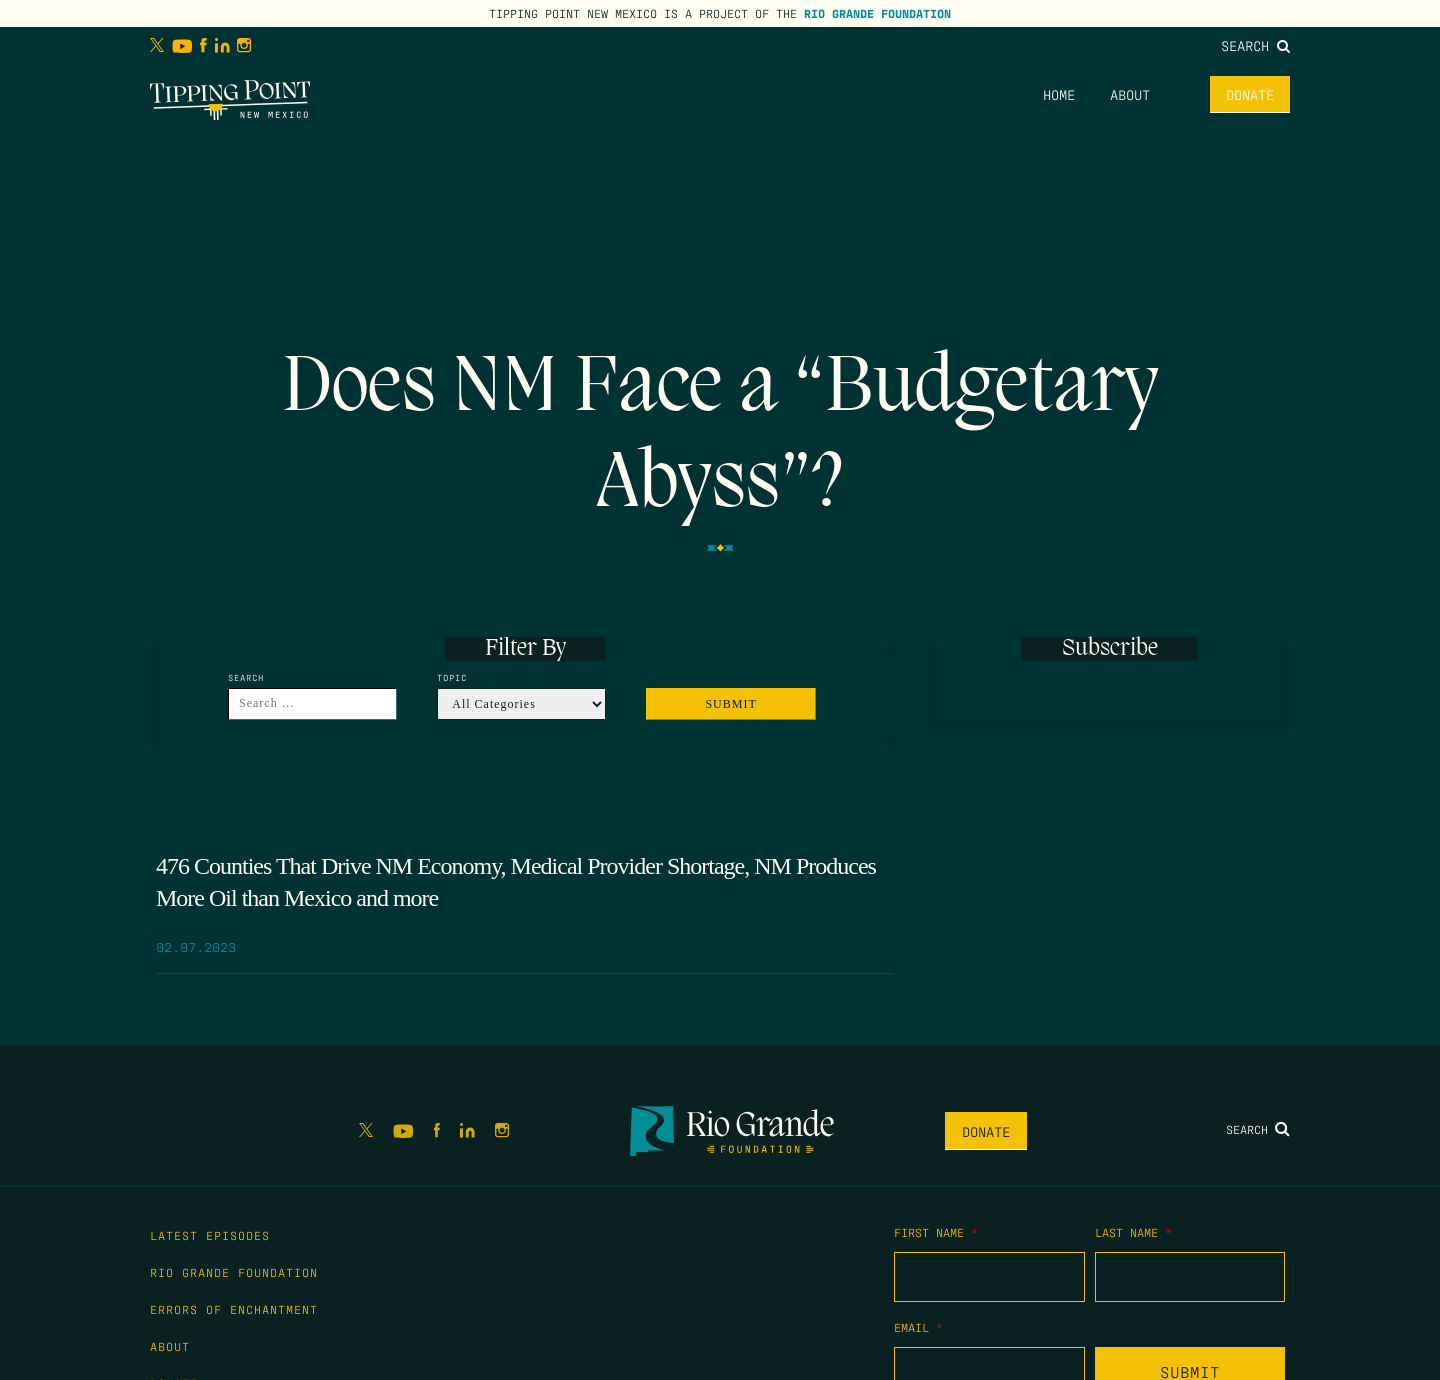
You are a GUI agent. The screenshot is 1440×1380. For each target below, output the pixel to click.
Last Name (1133, 1232)
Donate (1250, 94)
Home (1059, 94)
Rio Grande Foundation (877, 13)
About (1130, 94)
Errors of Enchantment (234, 1309)
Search (1255, 45)
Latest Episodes (210, 1235)
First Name (936, 1232)
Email (918, 1327)
